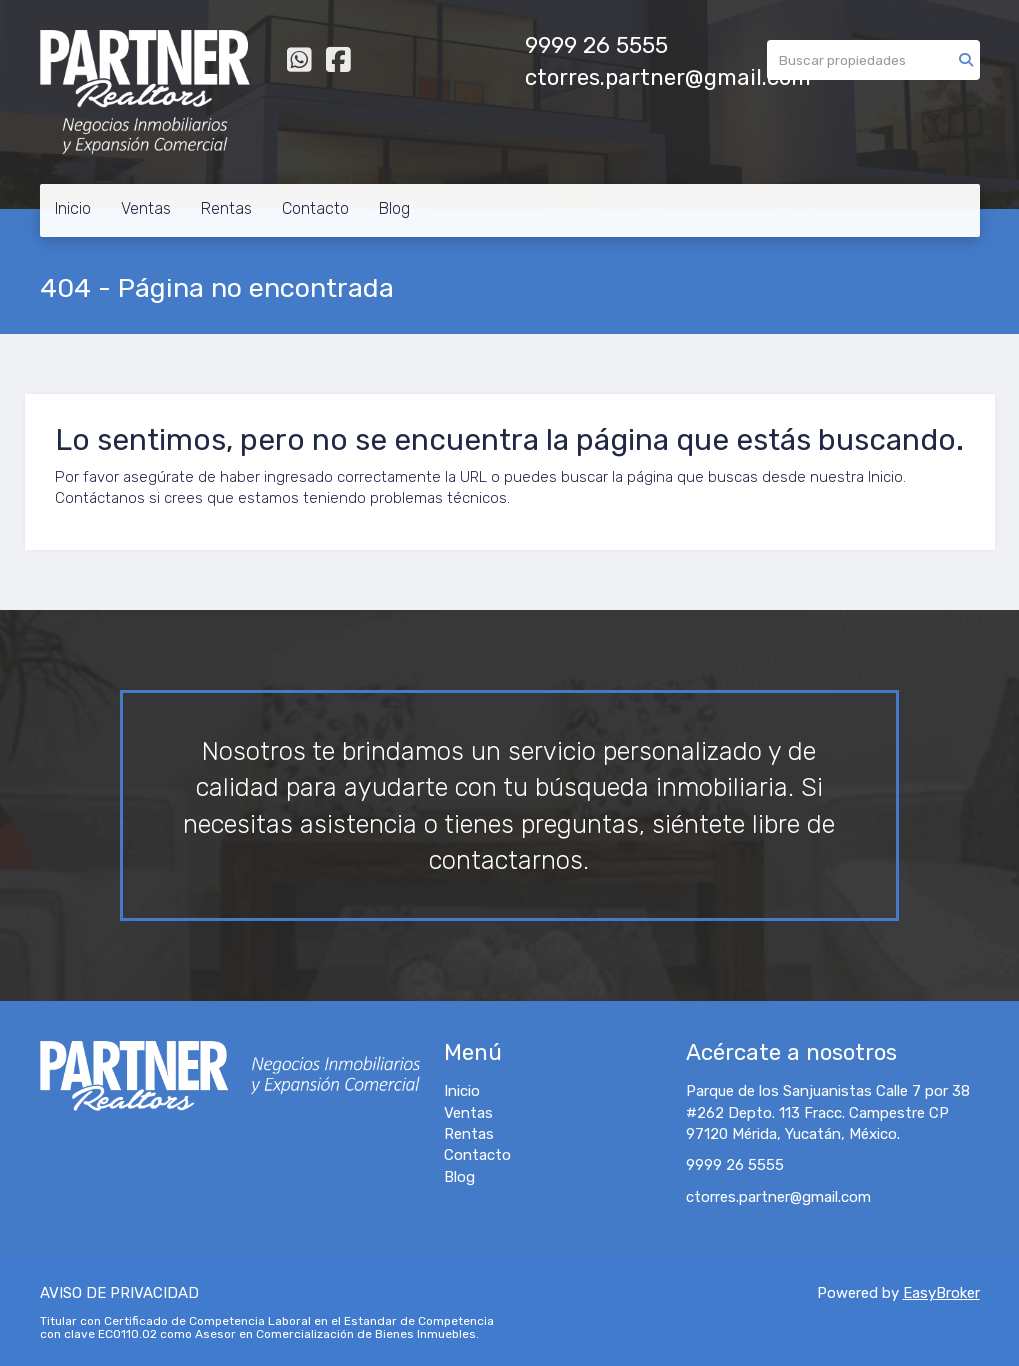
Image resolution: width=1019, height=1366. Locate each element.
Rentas (226, 208)
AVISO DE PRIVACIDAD (119, 1293)
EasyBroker (941, 1293)
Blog (394, 208)
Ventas (146, 208)
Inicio (73, 208)
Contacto (315, 208)
